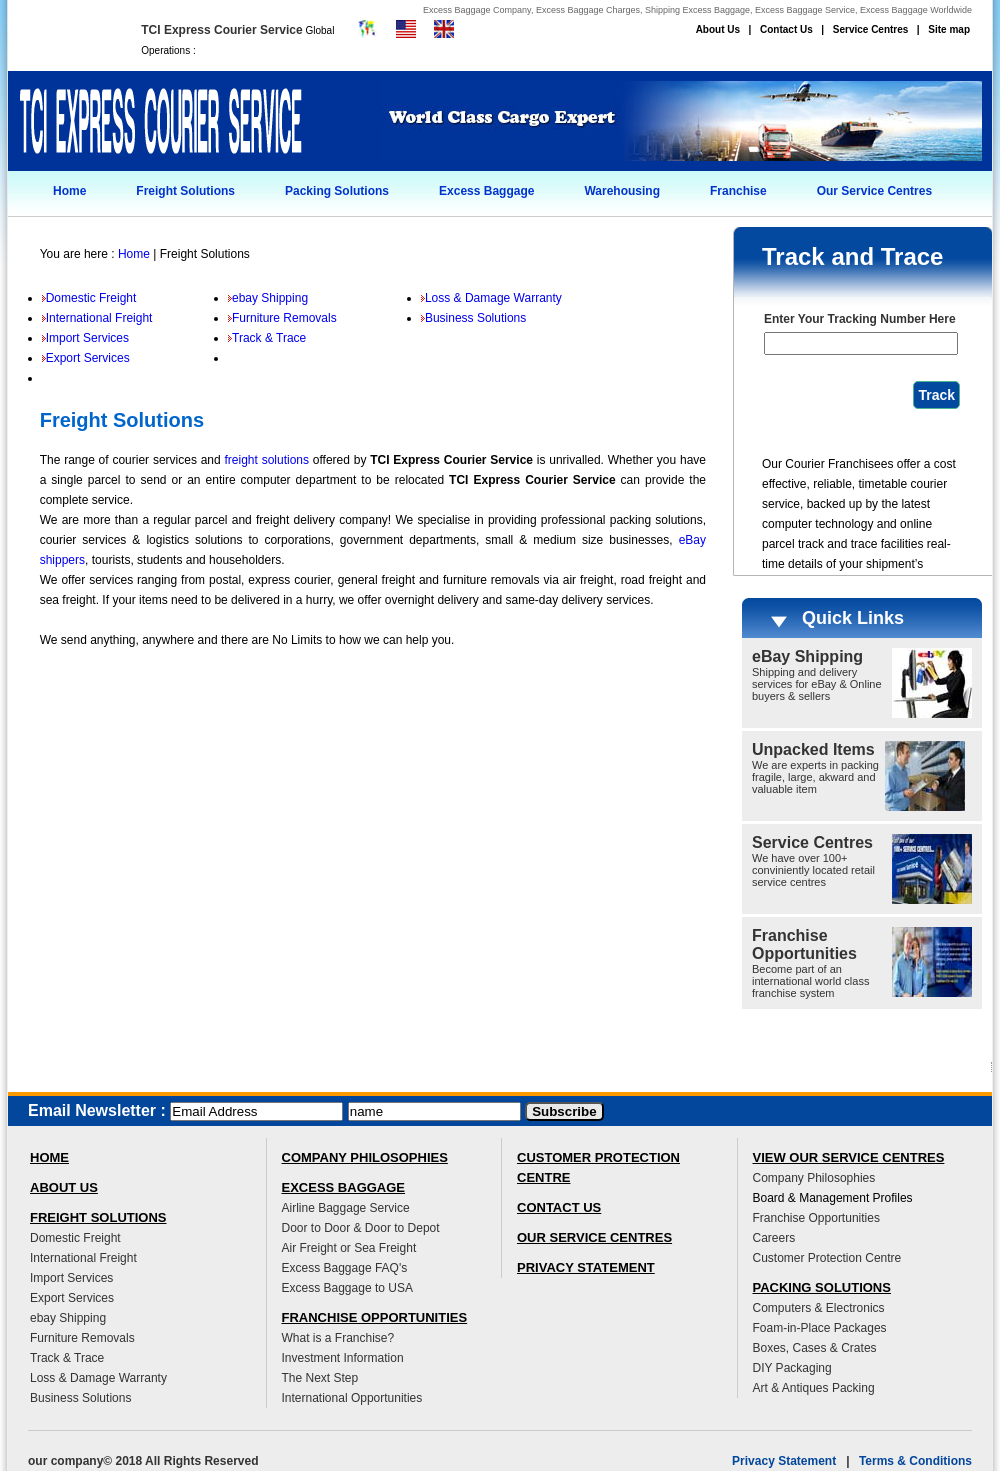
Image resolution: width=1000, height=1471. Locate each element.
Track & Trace (267, 338)
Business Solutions (473, 318)
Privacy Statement (784, 1461)
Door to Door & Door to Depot (361, 1228)
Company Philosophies (814, 1178)
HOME (49, 1157)
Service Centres (871, 29)
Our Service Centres (874, 191)
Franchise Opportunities (816, 1218)
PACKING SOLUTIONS (822, 1287)
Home (69, 191)
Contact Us (786, 29)
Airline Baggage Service (346, 1208)
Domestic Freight (89, 298)
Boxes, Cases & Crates (815, 1348)
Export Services (86, 358)
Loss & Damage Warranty (491, 298)
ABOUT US (64, 1187)
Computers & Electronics (819, 1308)
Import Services (85, 338)
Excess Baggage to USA (347, 1288)
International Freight (97, 318)
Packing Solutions (337, 191)
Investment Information (343, 1358)
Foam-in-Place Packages (820, 1328)
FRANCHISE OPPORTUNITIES (375, 1317)
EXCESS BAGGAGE (344, 1187)
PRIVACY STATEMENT (586, 1267)
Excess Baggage (486, 191)
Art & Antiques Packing (814, 1388)
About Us (718, 29)
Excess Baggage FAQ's (345, 1268)
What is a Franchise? (338, 1338)
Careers (774, 1238)
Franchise (738, 191)
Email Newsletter (92, 1110)
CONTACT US (559, 1207)
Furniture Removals (282, 318)
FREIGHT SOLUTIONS (98, 1217)
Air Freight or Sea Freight (349, 1248)
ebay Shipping (268, 298)
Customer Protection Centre (827, 1258)
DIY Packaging (792, 1368)
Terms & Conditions (915, 1461)
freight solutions (267, 460)
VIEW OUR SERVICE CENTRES (849, 1157)
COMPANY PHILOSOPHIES (365, 1157)
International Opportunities (352, 1398)
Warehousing (622, 191)
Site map (949, 29)
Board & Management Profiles (833, 1198)
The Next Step (320, 1378)
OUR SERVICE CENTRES (594, 1237)
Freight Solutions (185, 191)
